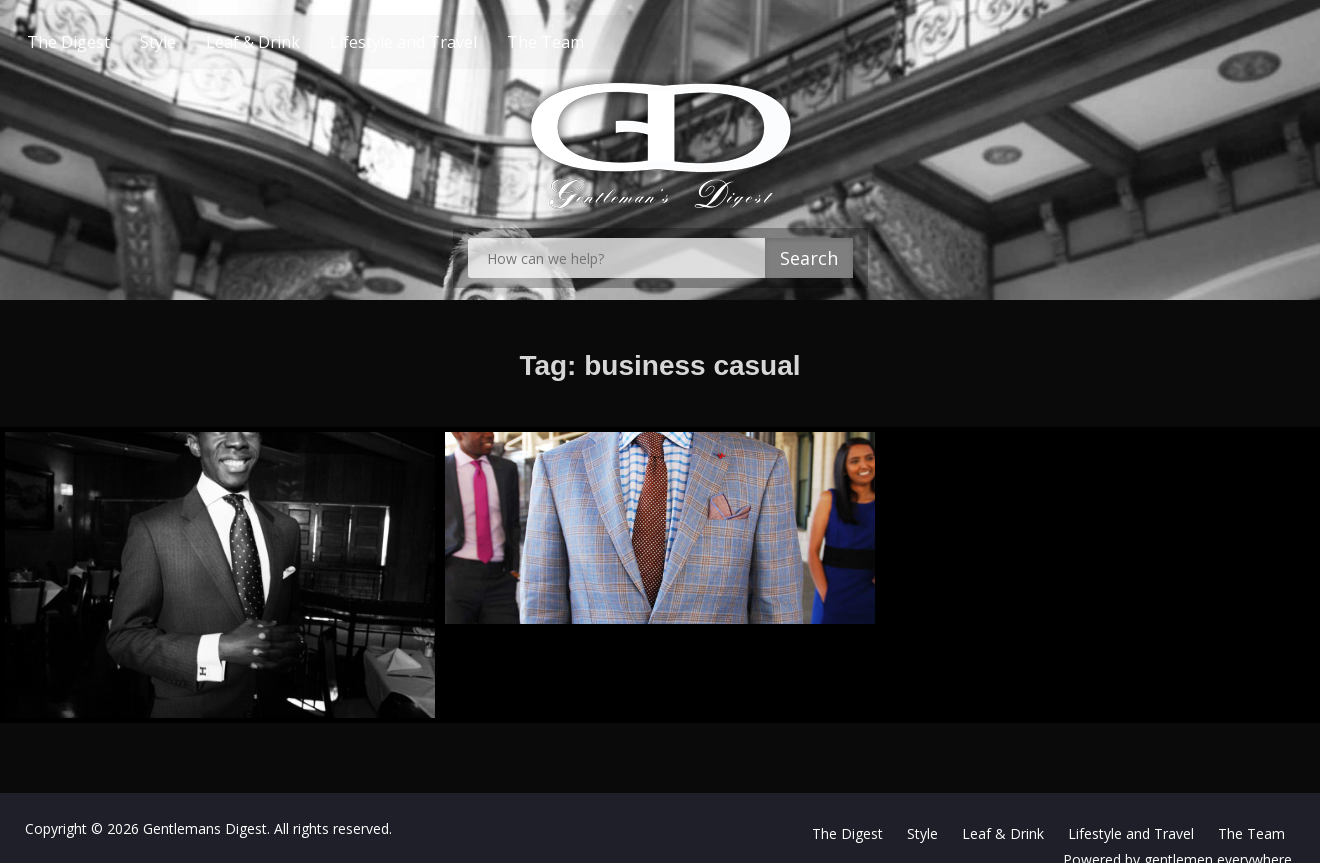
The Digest (106, 42)
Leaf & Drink (291, 42)
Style (196, 42)
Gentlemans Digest (205, 828)
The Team (583, 42)
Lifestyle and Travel (441, 42)
